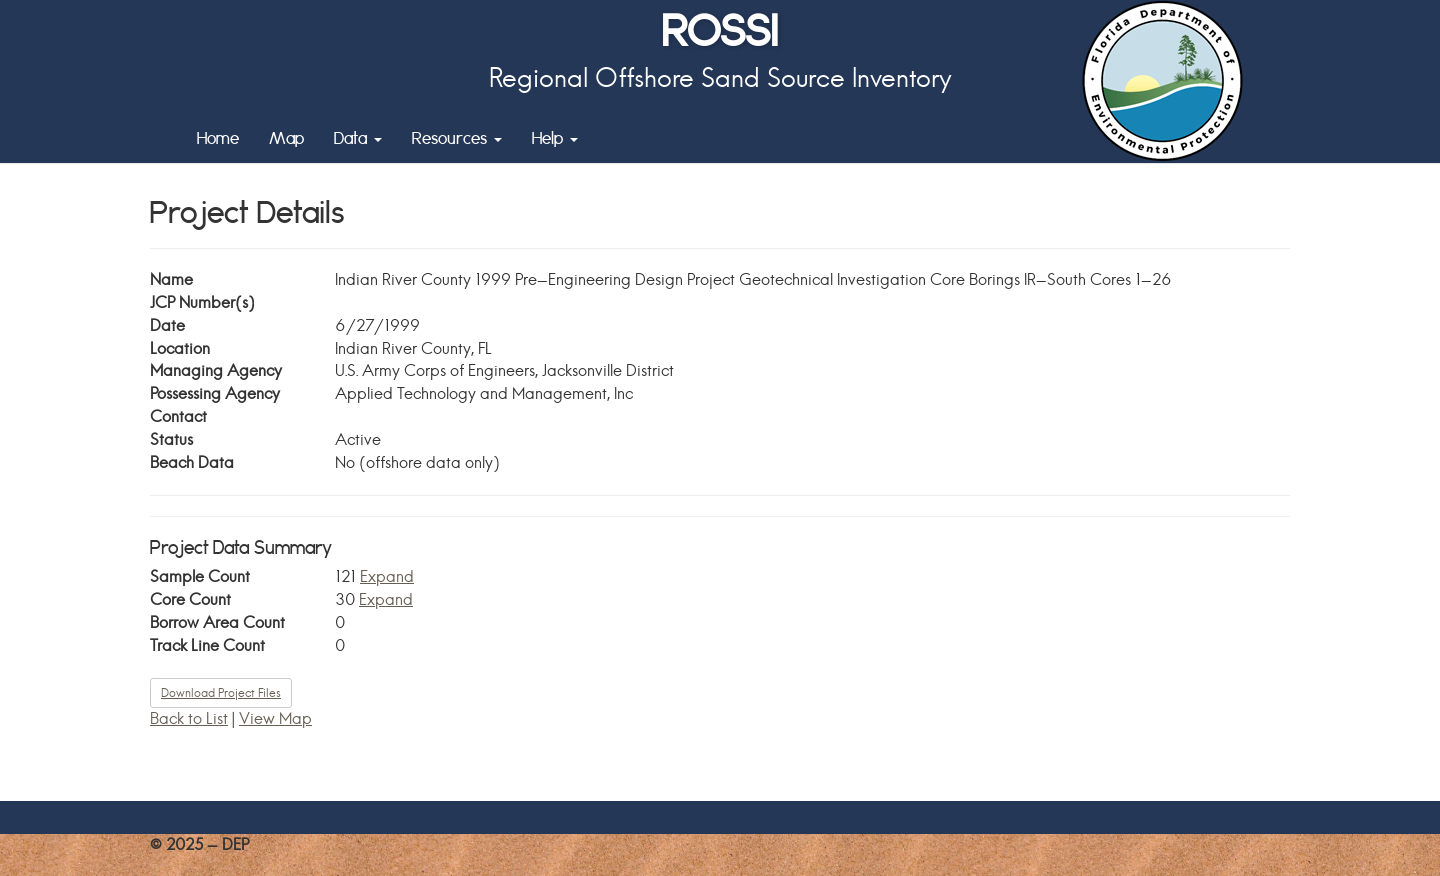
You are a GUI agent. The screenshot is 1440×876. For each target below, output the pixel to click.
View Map (275, 718)
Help (555, 137)
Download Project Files (221, 692)
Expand (387, 576)
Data (358, 137)
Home (218, 137)
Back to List (189, 718)
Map (286, 137)
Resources (457, 137)
